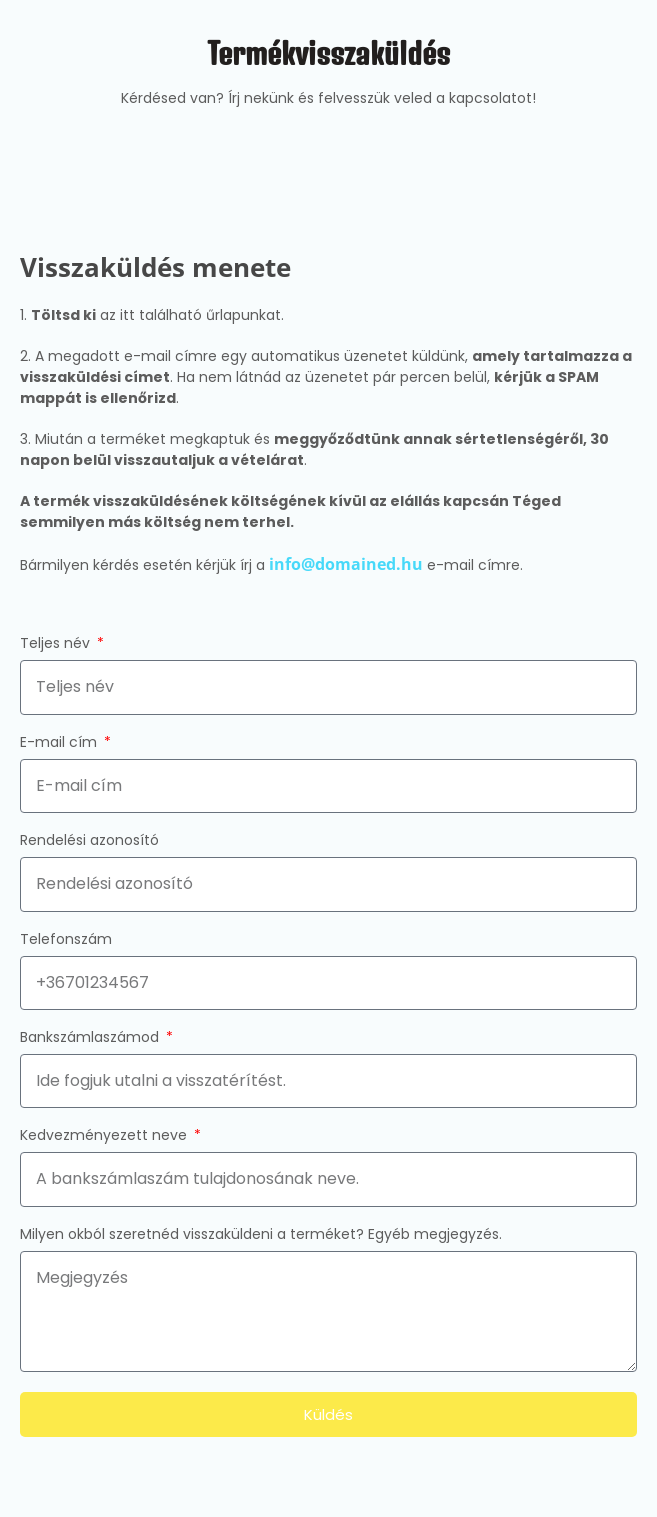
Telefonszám (66, 940)
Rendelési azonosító (89, 841)
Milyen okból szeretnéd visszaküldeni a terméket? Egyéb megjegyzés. (261, 1235)
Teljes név (57, 644)
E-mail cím (60, 743)
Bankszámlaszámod (91, 1038)
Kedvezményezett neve (105, 1136)
